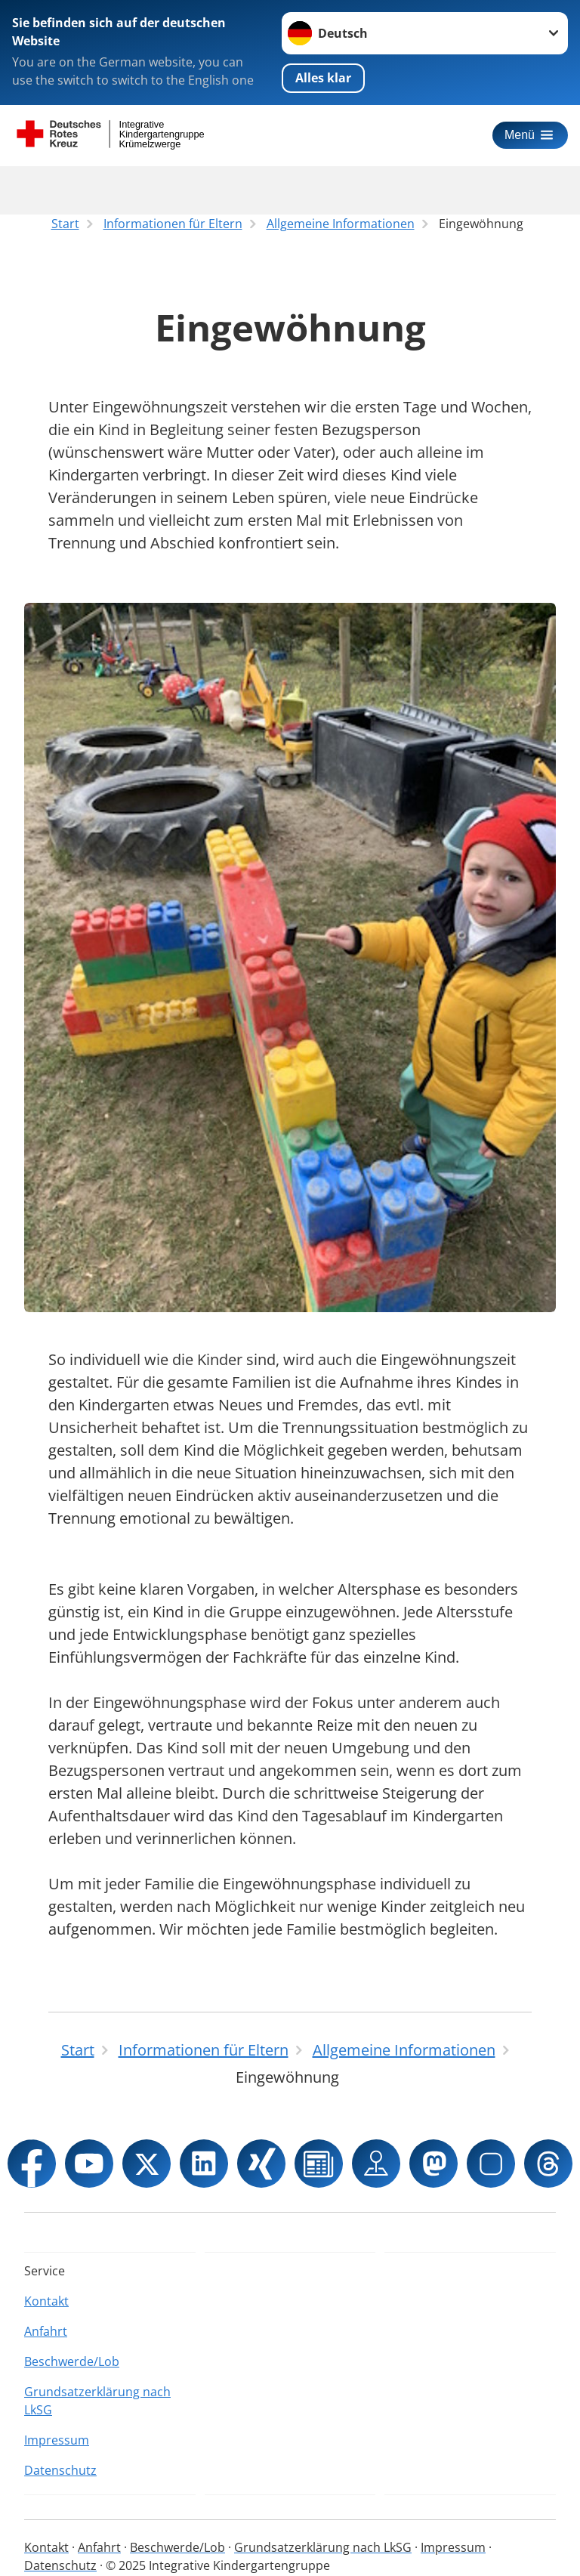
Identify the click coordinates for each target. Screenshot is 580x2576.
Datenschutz (60, 2470)
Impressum (56, 2440)
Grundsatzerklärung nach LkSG (97, 2400)
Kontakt (46, 2301)
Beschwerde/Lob (71, 2361)
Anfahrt (45, 2331)
